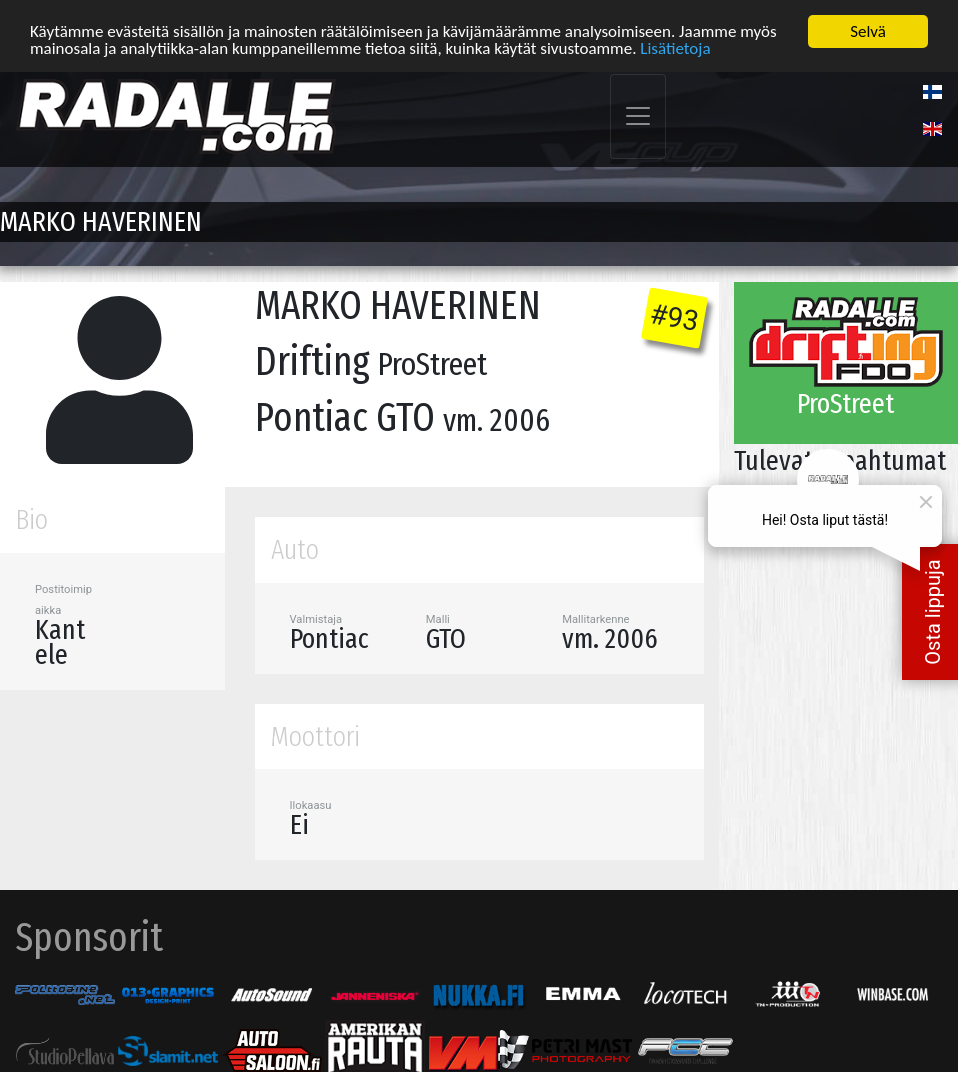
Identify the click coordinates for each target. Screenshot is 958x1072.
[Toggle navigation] (638, 114)
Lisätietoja (675, 46)
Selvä (868, 29)
